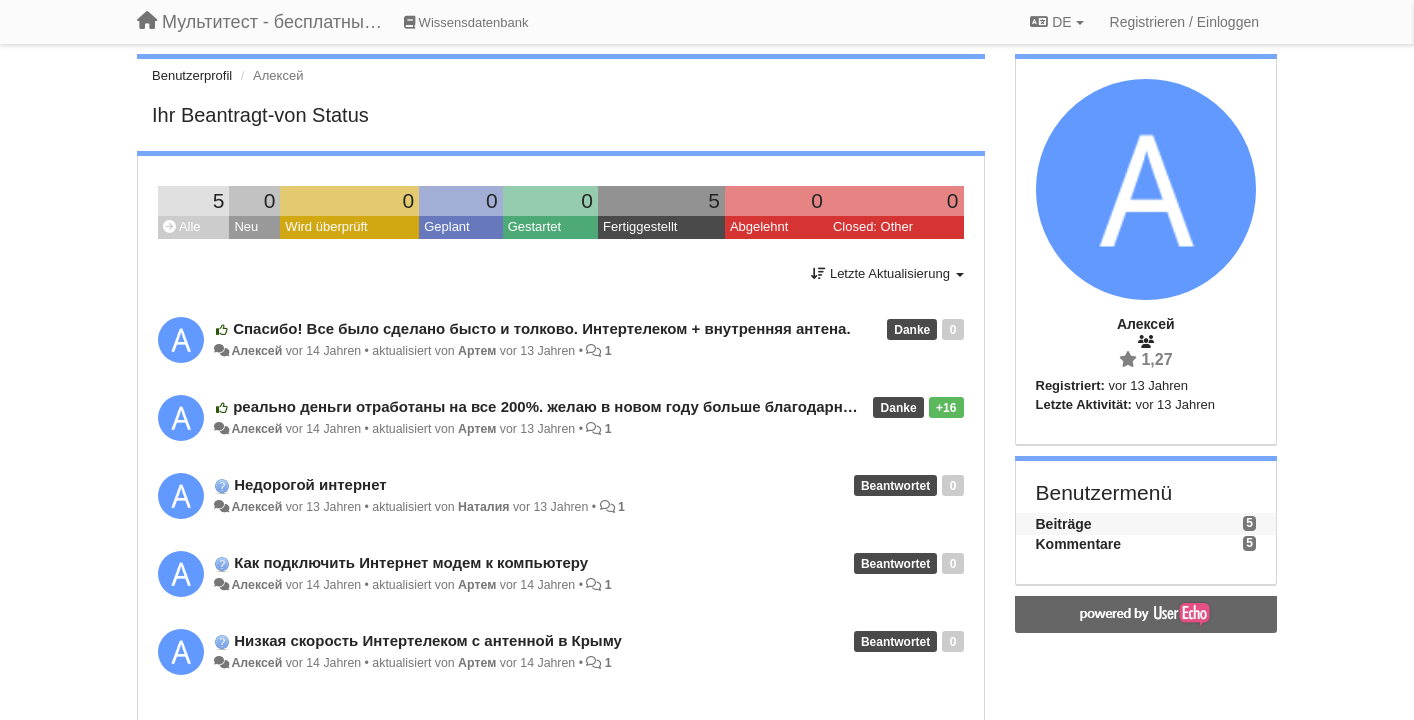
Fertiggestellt (640, 226)
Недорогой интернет (310, 484)
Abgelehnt (759, 226)
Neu (246, 226)
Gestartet (534, 226)
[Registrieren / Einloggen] (1184, 22)
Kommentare (1079, 544)
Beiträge (1064, 524)
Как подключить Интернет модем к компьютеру (411, 562)
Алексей (256, 351)
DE (1056, 22)
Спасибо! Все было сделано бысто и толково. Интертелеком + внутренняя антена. (541, 328)
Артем (477, 351)
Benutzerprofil (192, 75)
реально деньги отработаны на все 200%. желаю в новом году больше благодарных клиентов (585, 406)
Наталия (483, 507)
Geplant (447, 226)
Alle (182, 226)
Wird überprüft (326, 226)
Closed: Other (873, 226)
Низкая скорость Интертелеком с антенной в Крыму (428, 640)
